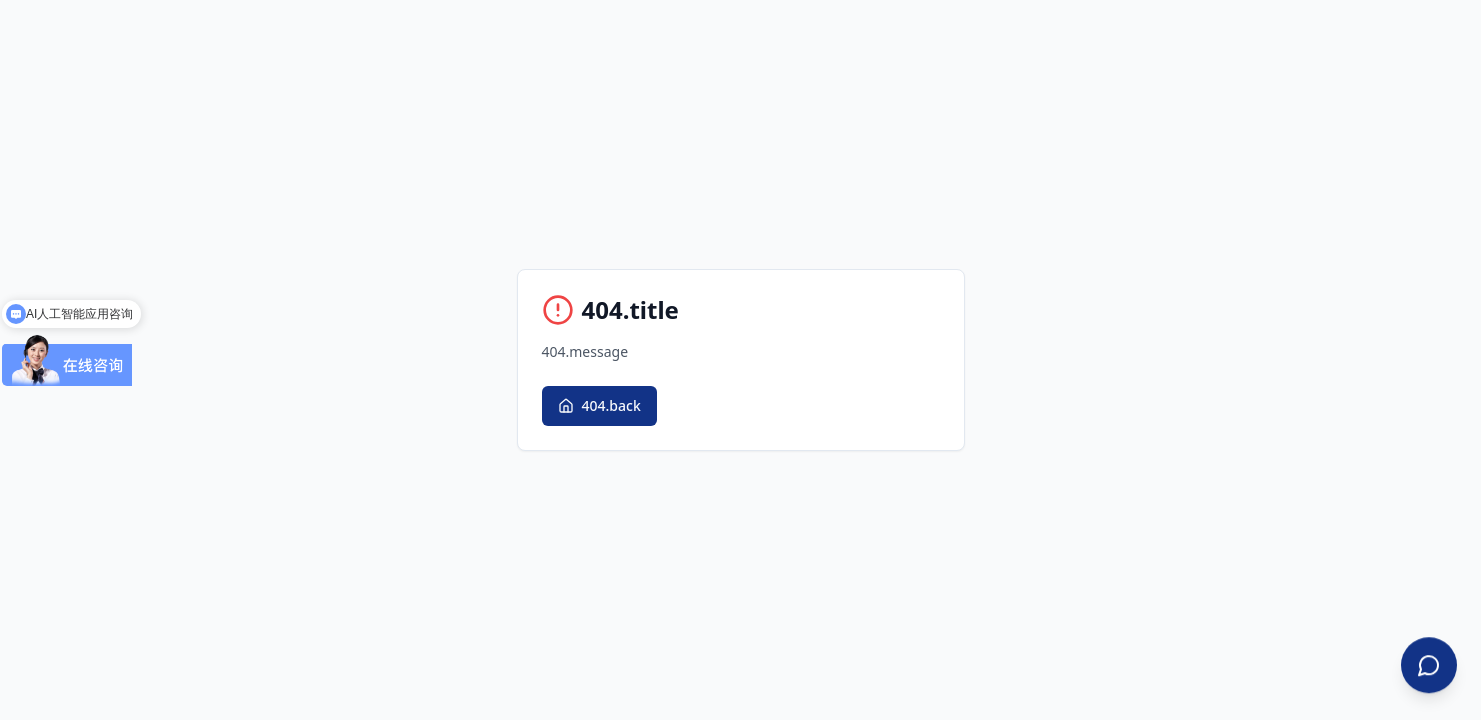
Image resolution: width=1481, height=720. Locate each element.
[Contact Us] (1429, 666)
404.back (599, 405)
